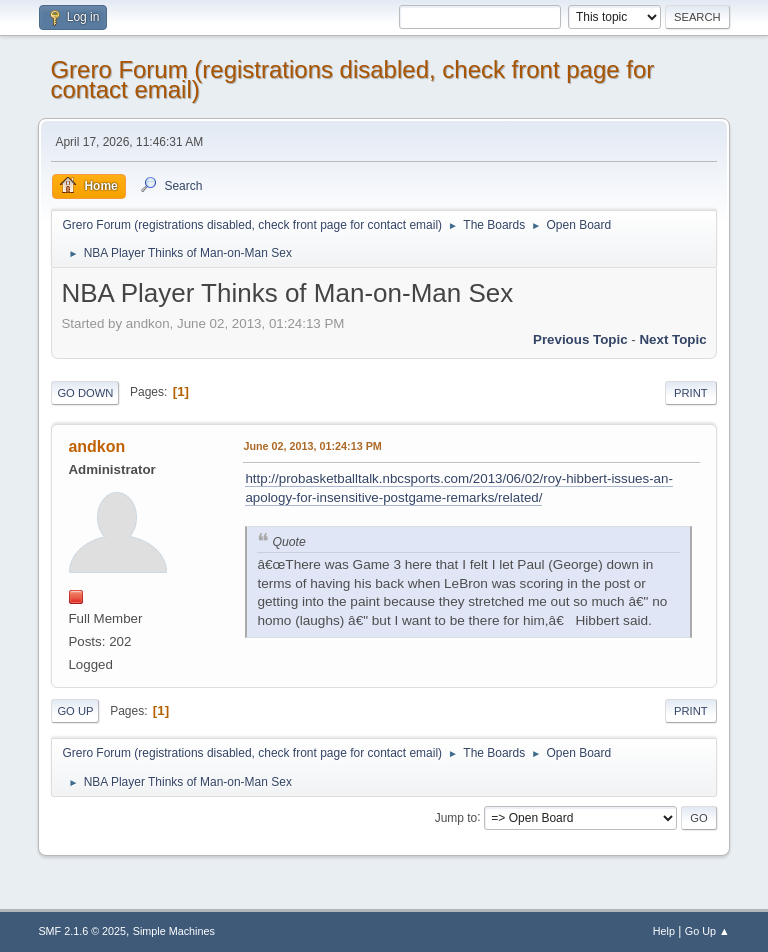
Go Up (75, 711)
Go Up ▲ (707, 931)
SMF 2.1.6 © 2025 (82, 931)
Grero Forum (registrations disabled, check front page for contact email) (352, 79)
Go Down (85, 393)
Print (691, 393)
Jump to (456, 817)
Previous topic (580, 339)
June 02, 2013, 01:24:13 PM (312, 446)
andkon (96, 446)
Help (664, 931)
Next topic (672, 339)
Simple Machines (174, 931)
